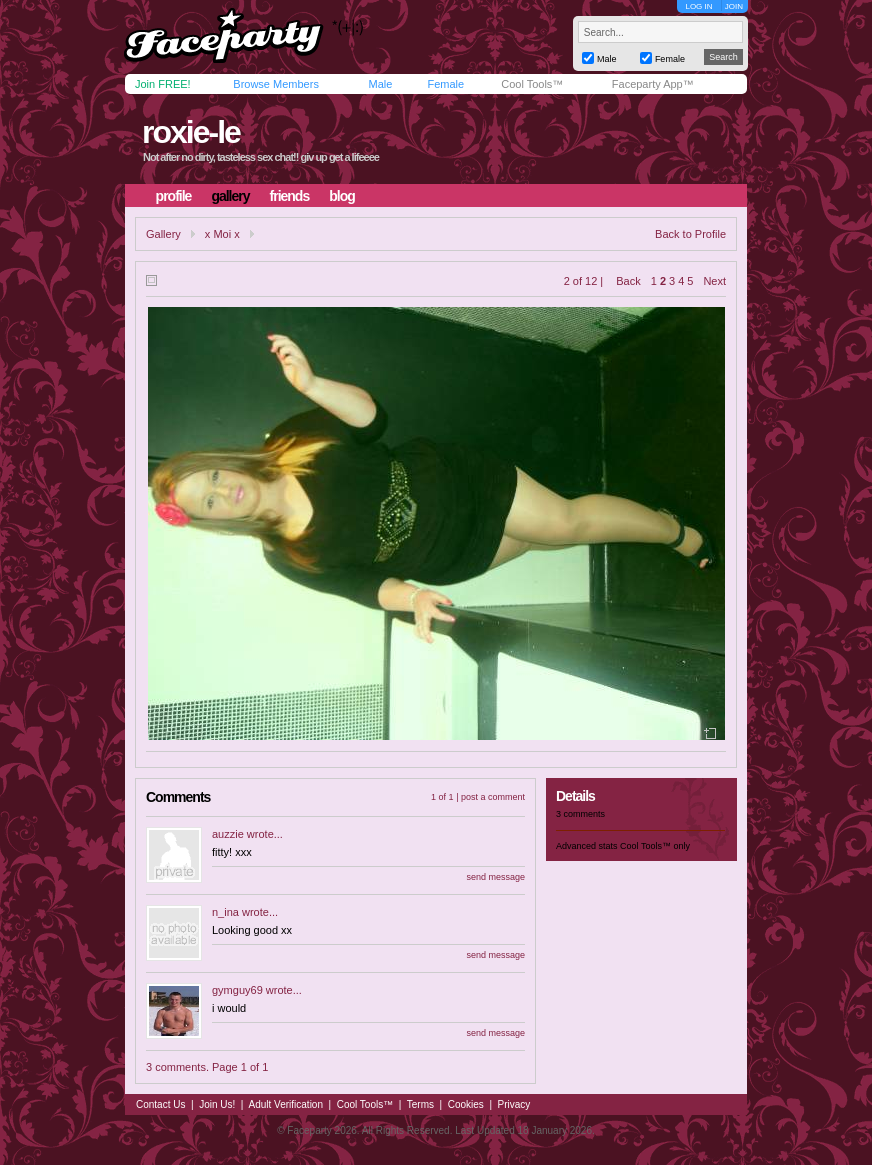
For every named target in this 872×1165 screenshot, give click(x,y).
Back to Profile (690, 234)
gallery (230, 196)
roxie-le (191, 132)
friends (290, 196)
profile (174, 196)
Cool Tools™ (532, 84)
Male (380, 84)
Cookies (466, 1104)
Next (714, 281)
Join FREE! (163, 84)
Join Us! (217, 1104)
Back (628, 281)
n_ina (225, 912)
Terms (420, 1104)
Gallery (163, 234)
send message (495, 877)
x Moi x (222, 234)
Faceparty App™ (653, 84)
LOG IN (698, 6)
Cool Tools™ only (655, 846)
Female (445, 84)
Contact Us (160, 1104)
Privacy (514, 1104)
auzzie (228, 834)
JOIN (734, 6)
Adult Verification (285, 1104)
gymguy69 (237, 990)
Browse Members (276, 84)
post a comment (493, 797)
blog (342, 196)
